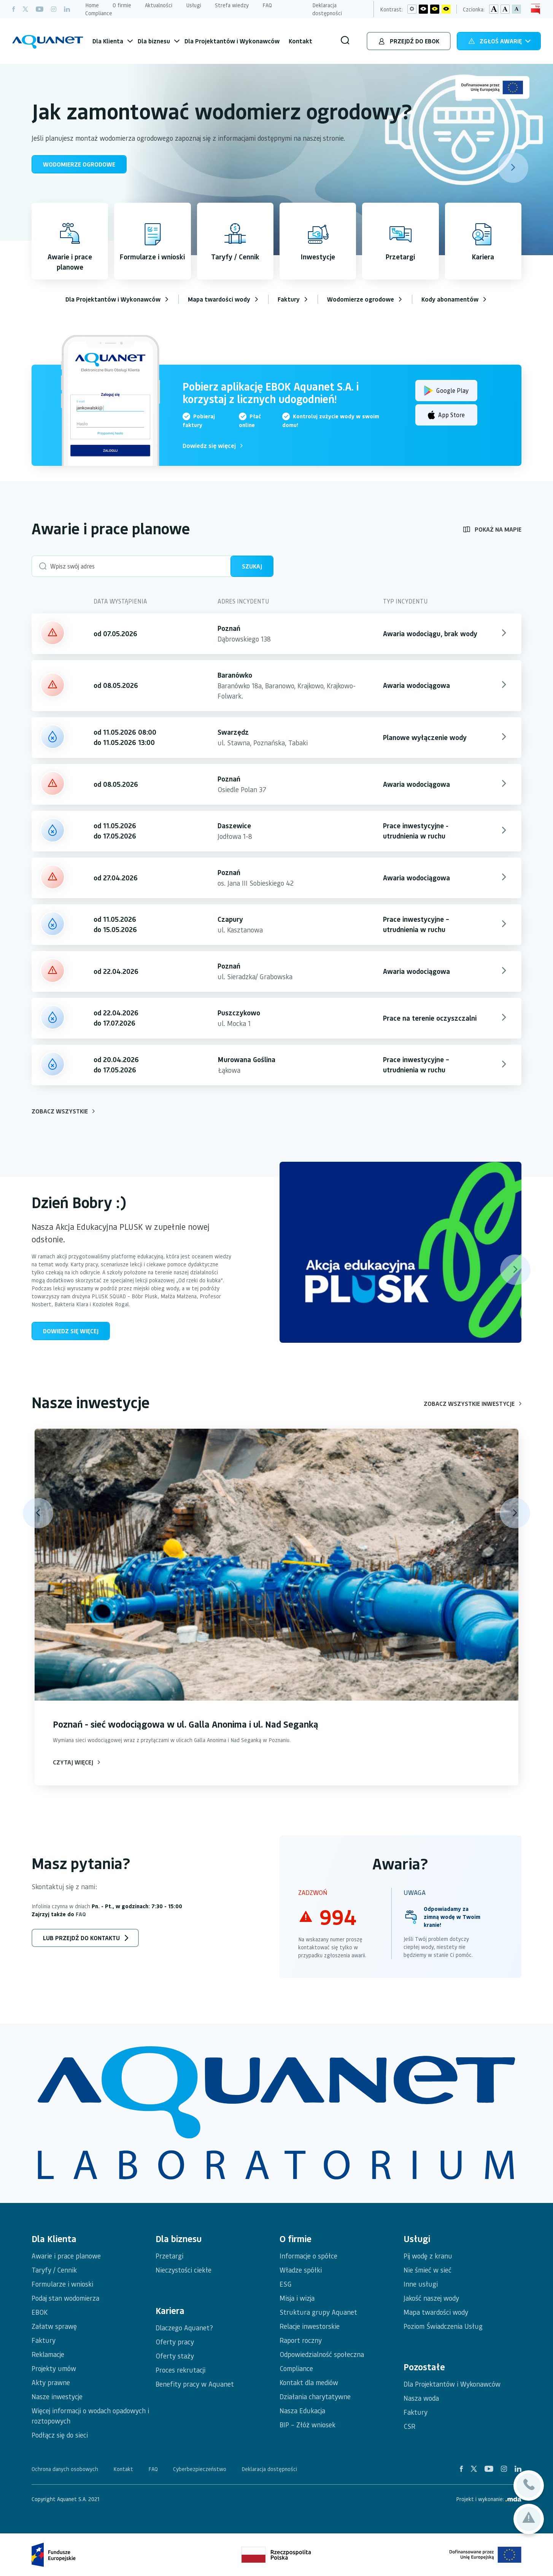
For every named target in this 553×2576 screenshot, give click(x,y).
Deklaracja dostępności (327, 9)
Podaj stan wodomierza (65, 2297)
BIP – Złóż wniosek (307, 2424)
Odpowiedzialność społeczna (322, 2354)
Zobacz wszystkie (63, 1111)
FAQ (267, 5)
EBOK (40, 2312)
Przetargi (169, 2255)
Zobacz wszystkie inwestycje (472, 1403)
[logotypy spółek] (276, 2113)
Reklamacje (48, 2354)
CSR (409, 2426)
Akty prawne (51, 2382)
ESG (286, 2283)
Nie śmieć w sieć (427, 2269)
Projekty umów (54, 2368)
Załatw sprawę (54, 2326)
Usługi (193, 5)
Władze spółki (301, 2269)
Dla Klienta (107, 41)
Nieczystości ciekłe (183, 2269)
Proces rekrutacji (180, 2369)
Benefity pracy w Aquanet (195, 2383)
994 (337, 1917)
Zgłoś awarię (499, 42)
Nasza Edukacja (302, 2410)
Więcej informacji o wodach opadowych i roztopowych (90, 2415)
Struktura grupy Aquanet (318, 2312)
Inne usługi (421, 2283)
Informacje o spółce (308, 2255)
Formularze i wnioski (62, 2283)
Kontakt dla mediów (309, 2382)
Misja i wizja (297, 2297)
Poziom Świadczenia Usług (443, 2326)
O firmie (122, 5)
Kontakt (300, 41)
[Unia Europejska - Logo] (492, 87)
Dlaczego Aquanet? (184, 2327)
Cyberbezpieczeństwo (199, 2468)
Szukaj (252, 566)
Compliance (98, 13)
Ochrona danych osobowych (65, 2468)
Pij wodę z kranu (428, 2255)
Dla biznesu (154, 41)
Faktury (289, 299)
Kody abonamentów (449, 299)
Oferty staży (175, 2355)
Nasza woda (421, 2397)
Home (92, 5)
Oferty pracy (175, 2341)
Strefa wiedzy (232, 5)
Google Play (446, 387)
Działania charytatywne (315, 2396)
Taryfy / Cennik (54, 2269)
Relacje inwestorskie (310, 2326)
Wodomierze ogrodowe (360, 299)
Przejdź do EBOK (408, 42)
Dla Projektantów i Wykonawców (232, 41)
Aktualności (158, 5)
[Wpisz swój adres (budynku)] (132, 566)
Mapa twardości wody (219, 299)
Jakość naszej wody (431, 2297)
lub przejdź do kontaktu (81, 1938)
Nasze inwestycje (57, 2396)
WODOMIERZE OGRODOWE (79, 164)
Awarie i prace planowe (66, 2255)
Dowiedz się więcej (213, 445)
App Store (446, 411)
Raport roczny (301, 2340)
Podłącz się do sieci (60, 2434)
